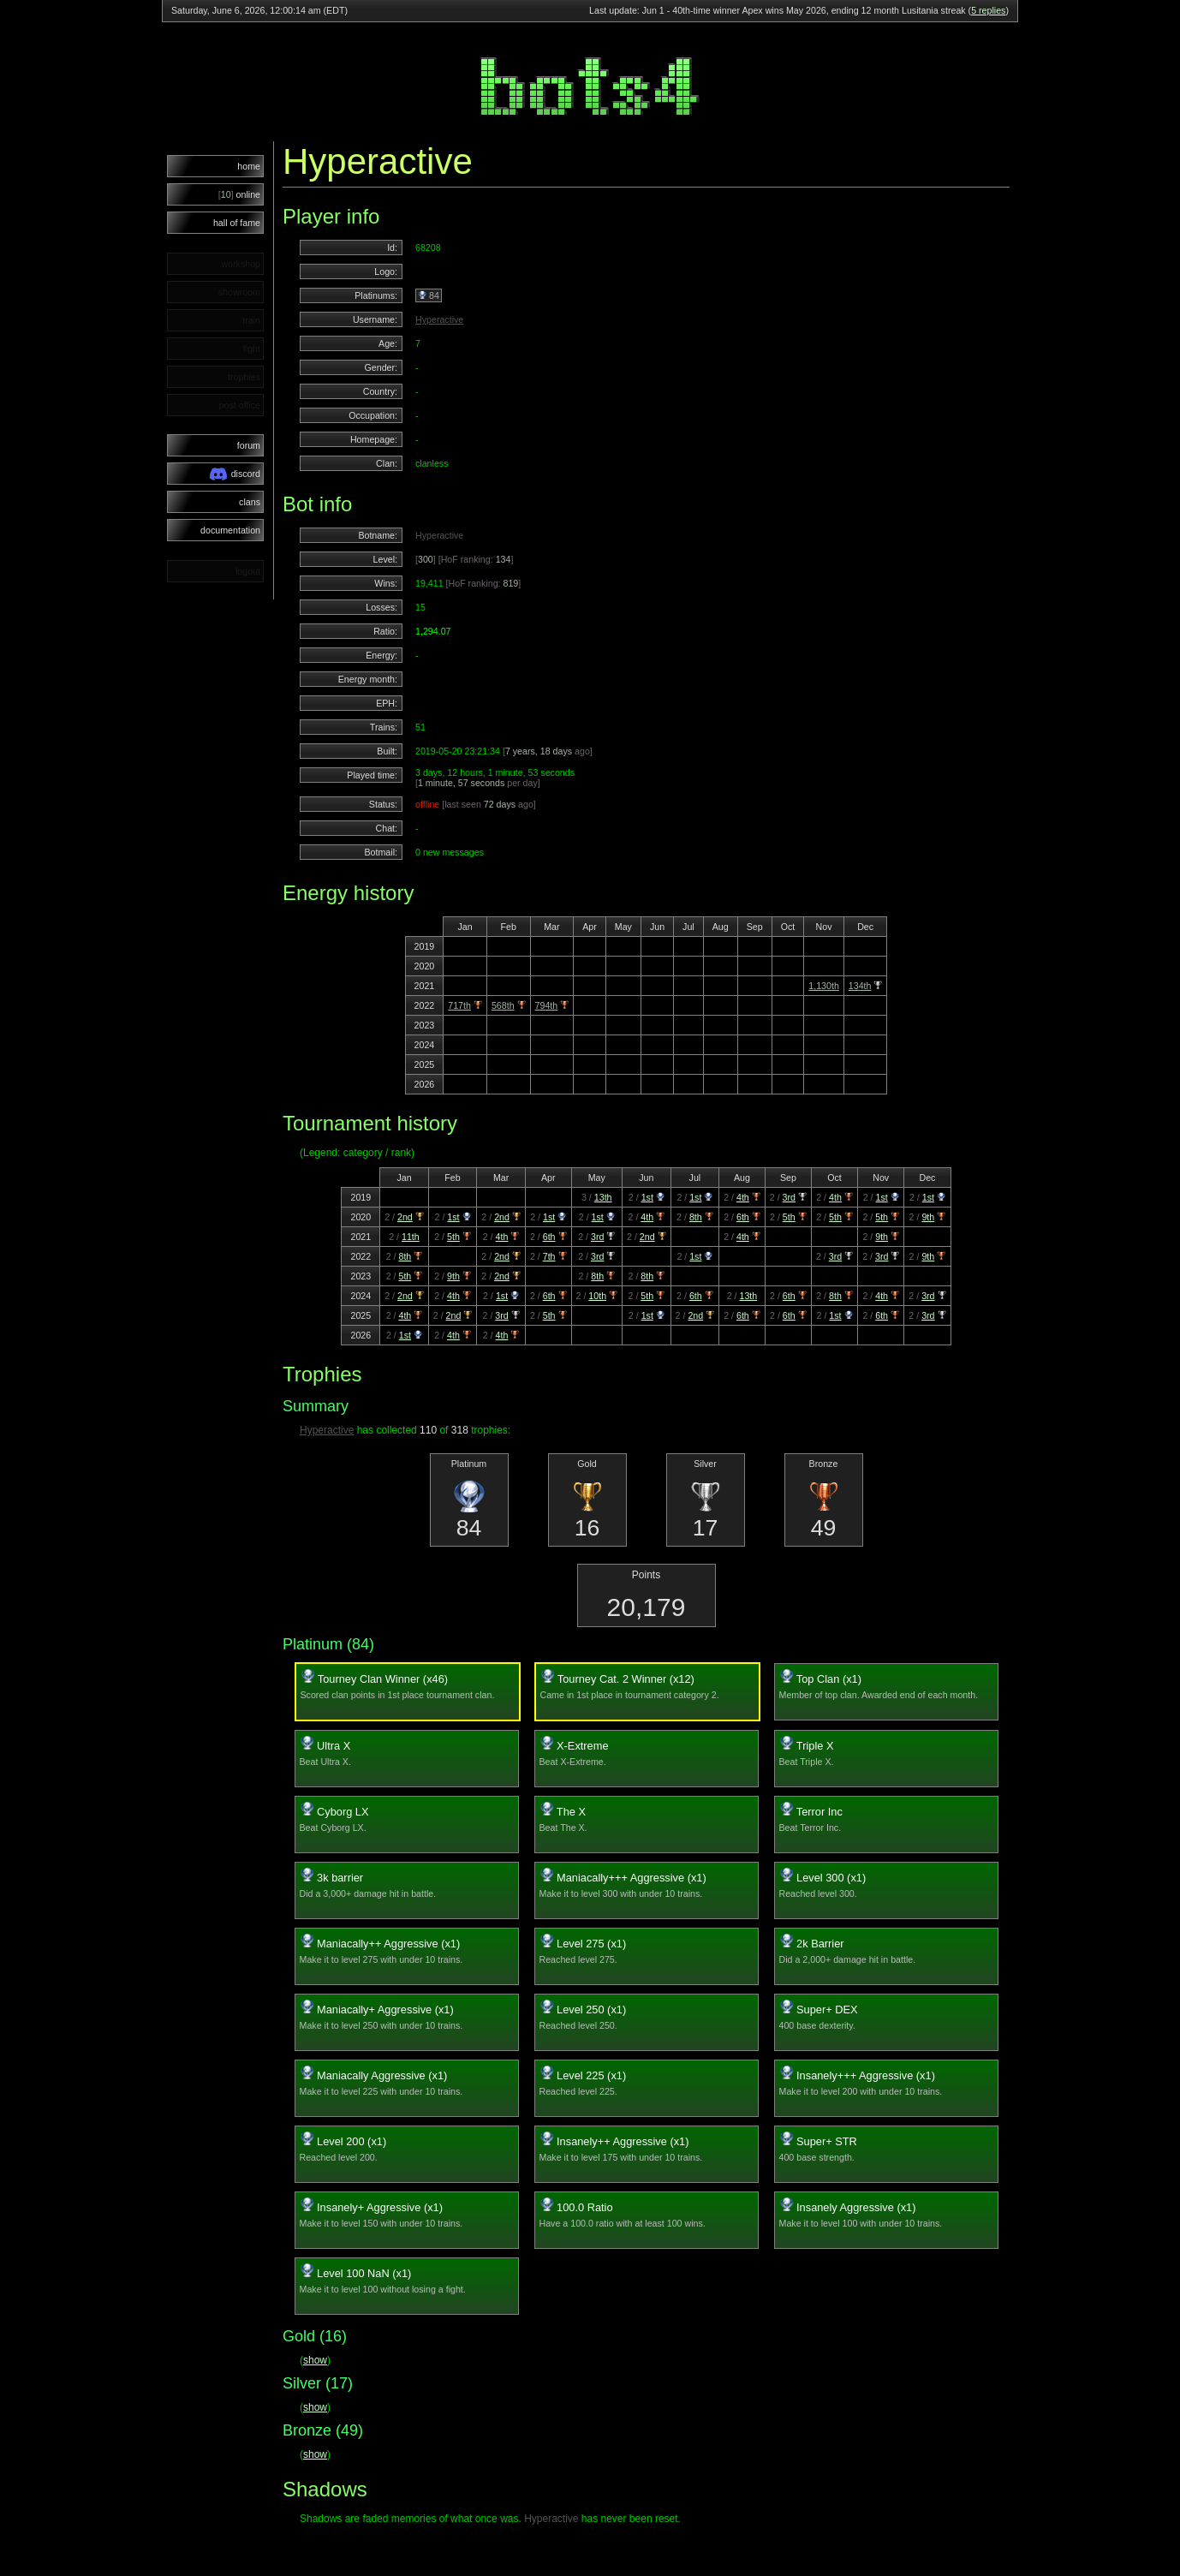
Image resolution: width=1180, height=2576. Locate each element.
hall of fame (236, 223)
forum (248, 445)
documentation (230, 530)
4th (742, 1197)
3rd (789, 1197)
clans (249, 502)
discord (235, 474)
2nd (405, 1217)
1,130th (823, 986)
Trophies (322, 1374)
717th (459, 1005)
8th (695, 1217)
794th (546, 1005)
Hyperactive (439, 319)
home (248, 166)
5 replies (988, 10)
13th (603, 1197)
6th (742, 1217)
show (315, 2360)
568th (503, 1005)
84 (428, 295)
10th (597, 1296)
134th (860, 986)
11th (411, 1236)
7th (549, 1256)
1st (647, 1197)
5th (789, 1217)
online (239, 194)
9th (927, 1217)
